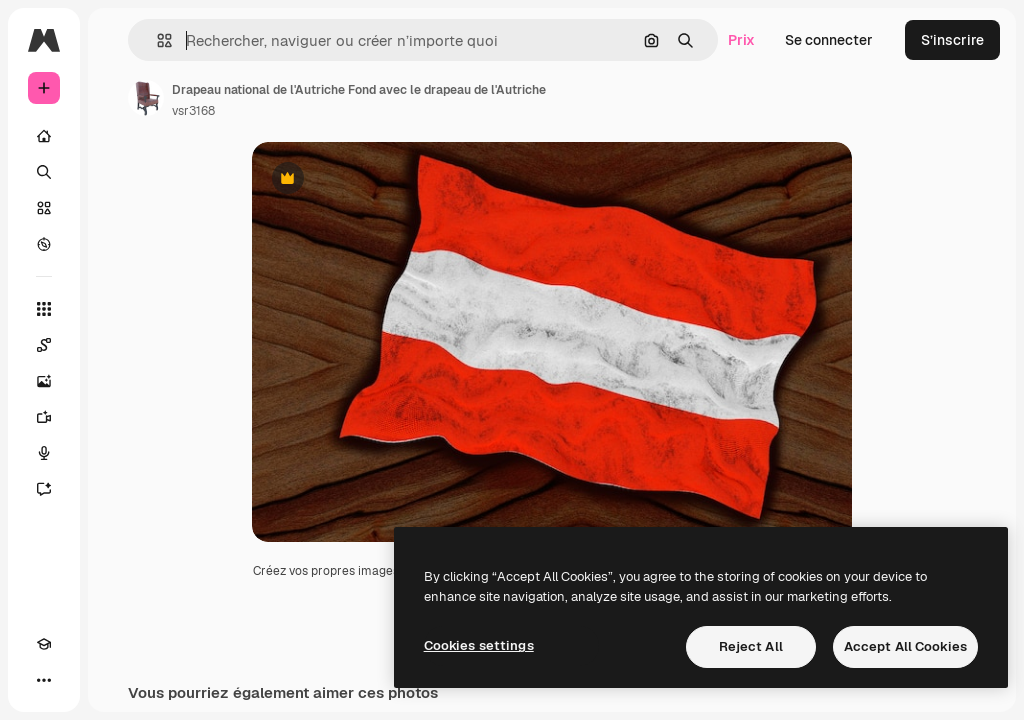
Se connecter (829, 40)
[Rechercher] (44, 172)
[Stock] (44, 208)
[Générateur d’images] (44, 381)
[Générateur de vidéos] (44, 417)
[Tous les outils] (44, 309)
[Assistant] (44, 489)
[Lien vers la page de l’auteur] (146, 98)
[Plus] (44, 680)
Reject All (751, 646)
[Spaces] (44, 345)
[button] (156, 40)
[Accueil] (44, 136)
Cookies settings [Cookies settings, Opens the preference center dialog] (479, 645)
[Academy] (44, 644)
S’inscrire (952, 40)
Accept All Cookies (905, 646)
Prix (741, 40)
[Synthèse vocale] (44, 453)
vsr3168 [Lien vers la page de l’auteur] (193, 111)
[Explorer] (44, 244)
